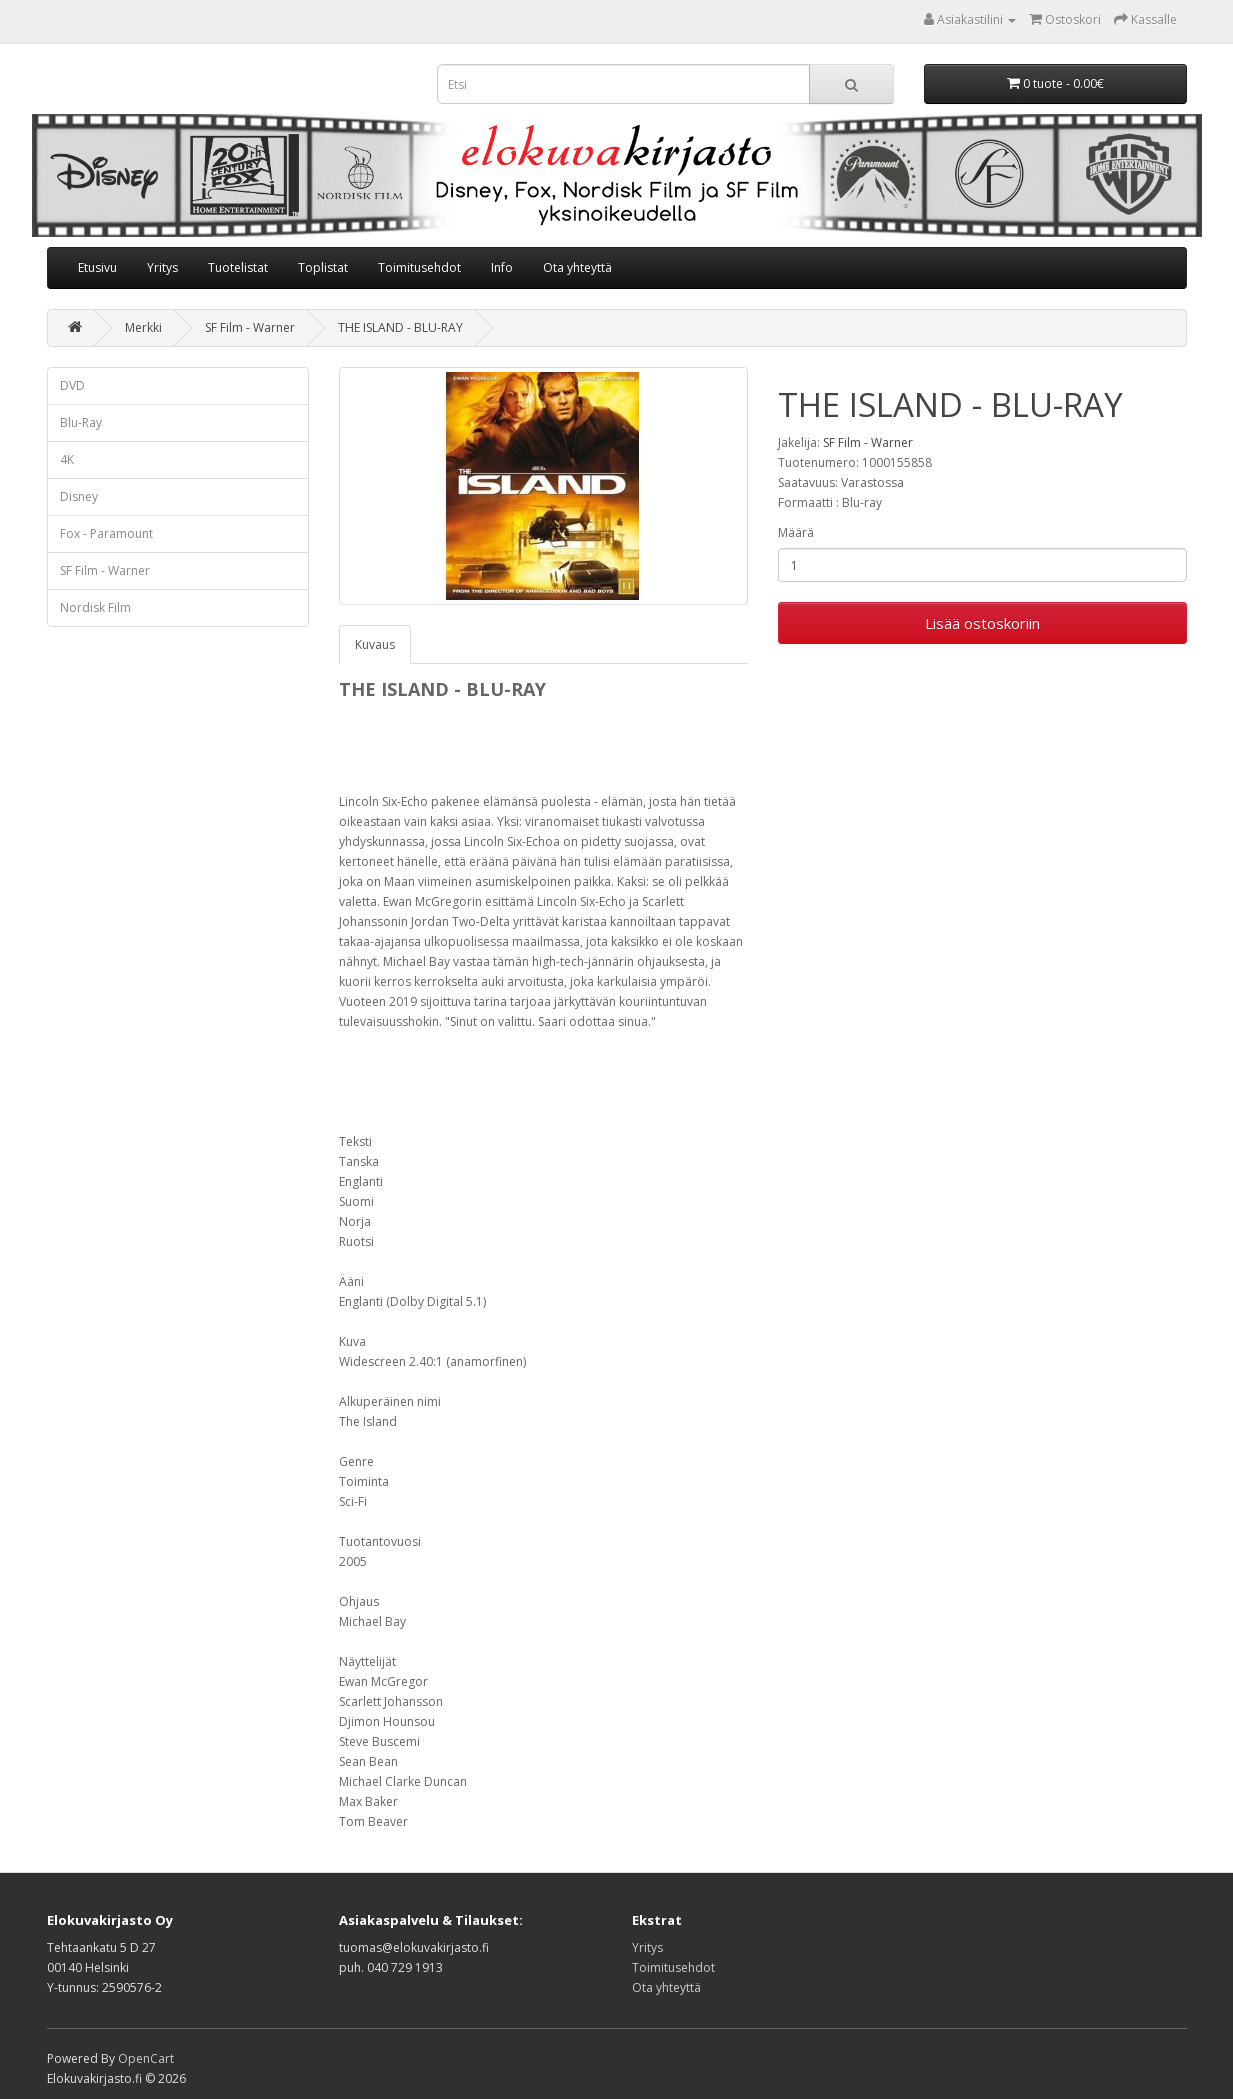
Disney (79, 496)
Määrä (796, 532)
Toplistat (323, 267)
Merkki (143, 327)
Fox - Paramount (106, 533)
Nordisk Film (95, 607)
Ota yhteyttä (577, 267)
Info (502, 267)
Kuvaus (375, 644)
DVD (72, 385)
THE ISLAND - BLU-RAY (400, 327)
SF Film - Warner (250, 327)
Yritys (162, 267)
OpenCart (146, 2058)
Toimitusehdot (419, 267)
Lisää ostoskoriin (982, 623)
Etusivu (97, 267)
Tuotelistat (238, 267)
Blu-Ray (81, 422)
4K (67, 459)
